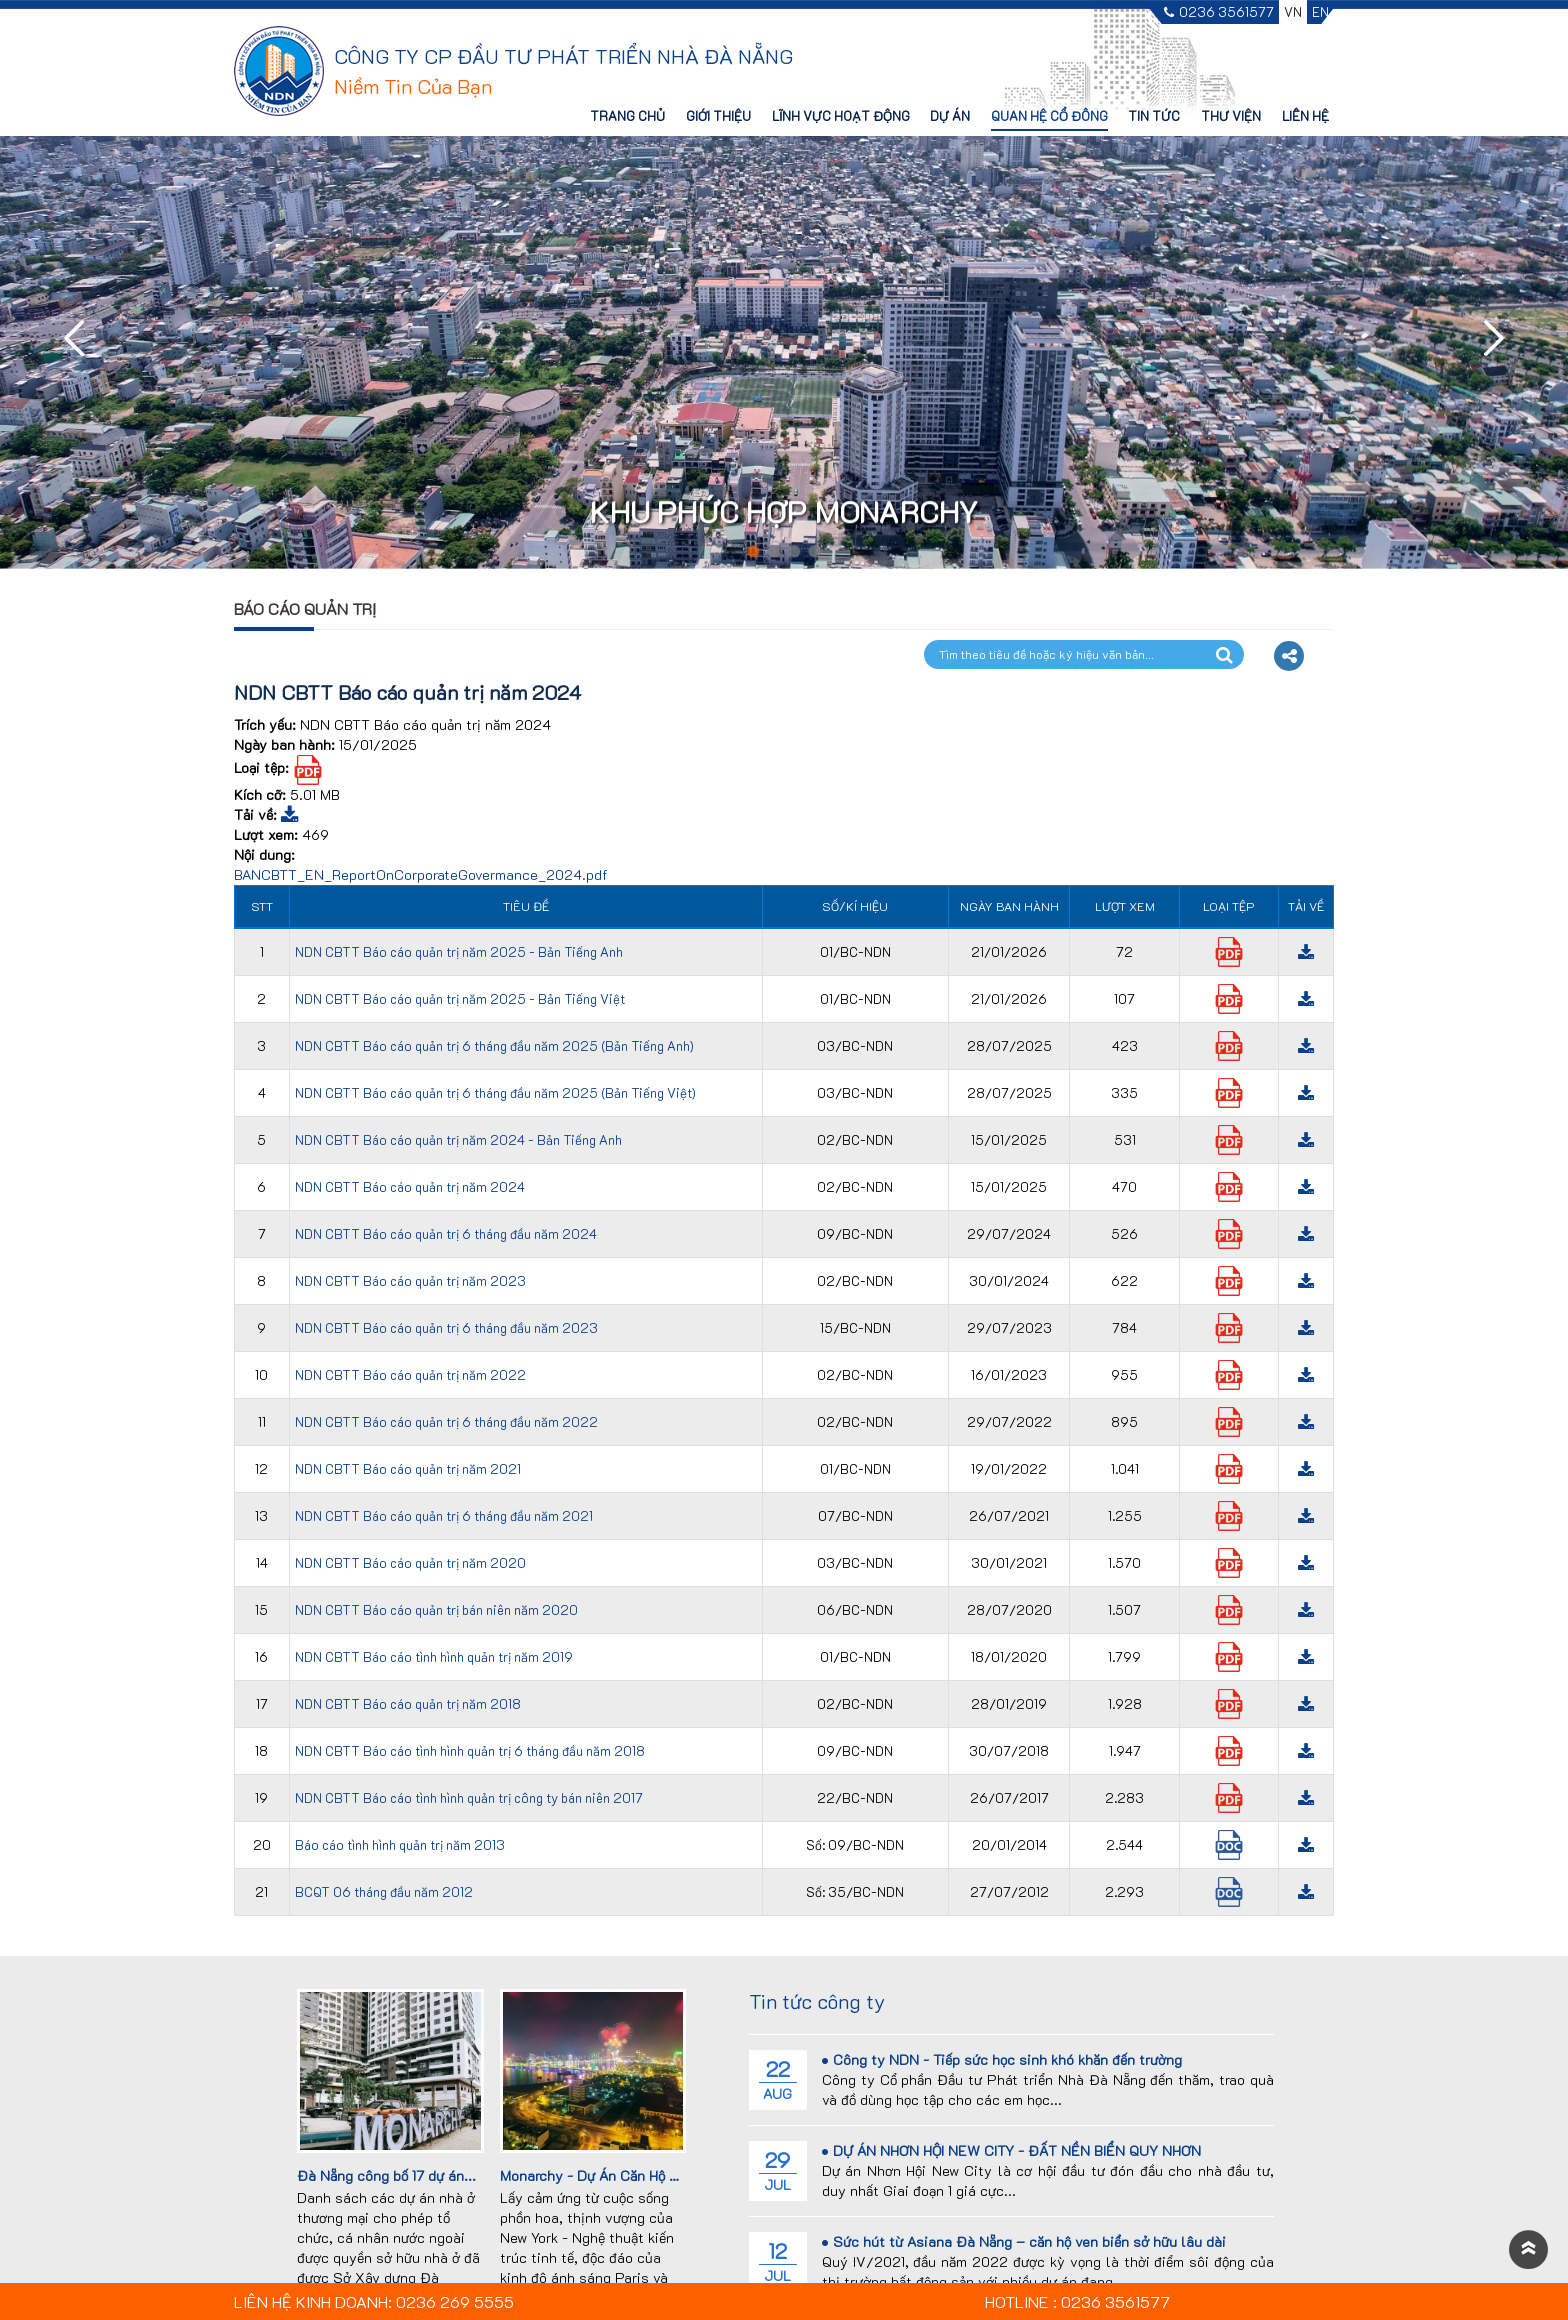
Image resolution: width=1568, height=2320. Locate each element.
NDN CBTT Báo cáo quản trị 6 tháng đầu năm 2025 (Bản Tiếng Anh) (494, 1045)
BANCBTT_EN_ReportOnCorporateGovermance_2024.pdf (421, 874)
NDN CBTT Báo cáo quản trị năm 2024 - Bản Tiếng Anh (458, 1139)
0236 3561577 (1219, 12)
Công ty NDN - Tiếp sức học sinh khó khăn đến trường (1002, 2059)
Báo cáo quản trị (305, 608)
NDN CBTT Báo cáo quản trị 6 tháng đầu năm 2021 (444, 1515)
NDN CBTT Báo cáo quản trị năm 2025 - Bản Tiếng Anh (459, 951)
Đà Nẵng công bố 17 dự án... (386, 2175)
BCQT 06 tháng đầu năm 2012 (384, 1891)
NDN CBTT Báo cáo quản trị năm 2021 (408, 1468)
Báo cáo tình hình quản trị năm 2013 (400, 1844)
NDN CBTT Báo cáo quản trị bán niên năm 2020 (436, 1609)
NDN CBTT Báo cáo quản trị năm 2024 (410, 1186)
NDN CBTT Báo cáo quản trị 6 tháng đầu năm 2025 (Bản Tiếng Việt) (495, 1092)
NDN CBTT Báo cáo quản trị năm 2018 (408, 1703)
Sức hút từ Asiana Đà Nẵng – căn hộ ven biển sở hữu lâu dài (1024, 2241)
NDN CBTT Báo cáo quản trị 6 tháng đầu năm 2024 (446, 1233)
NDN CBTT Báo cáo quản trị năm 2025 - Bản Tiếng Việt (460, 998)
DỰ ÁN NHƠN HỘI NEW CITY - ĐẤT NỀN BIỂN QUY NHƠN (1011, 2150)
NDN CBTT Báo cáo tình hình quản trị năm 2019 (434, 1656)
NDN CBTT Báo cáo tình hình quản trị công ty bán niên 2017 (469, 1797)
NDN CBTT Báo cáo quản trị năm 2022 (410, 1374)
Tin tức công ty (817, 2001)
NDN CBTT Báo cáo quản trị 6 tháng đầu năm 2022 (446, 1421)
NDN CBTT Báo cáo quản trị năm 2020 (410, 1562)
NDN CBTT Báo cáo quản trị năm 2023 (410, 1280)
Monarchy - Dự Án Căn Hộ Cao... (603, 2175)
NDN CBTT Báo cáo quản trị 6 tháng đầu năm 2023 (446, 1327)
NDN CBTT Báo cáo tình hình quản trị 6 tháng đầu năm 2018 (470, 1750)
